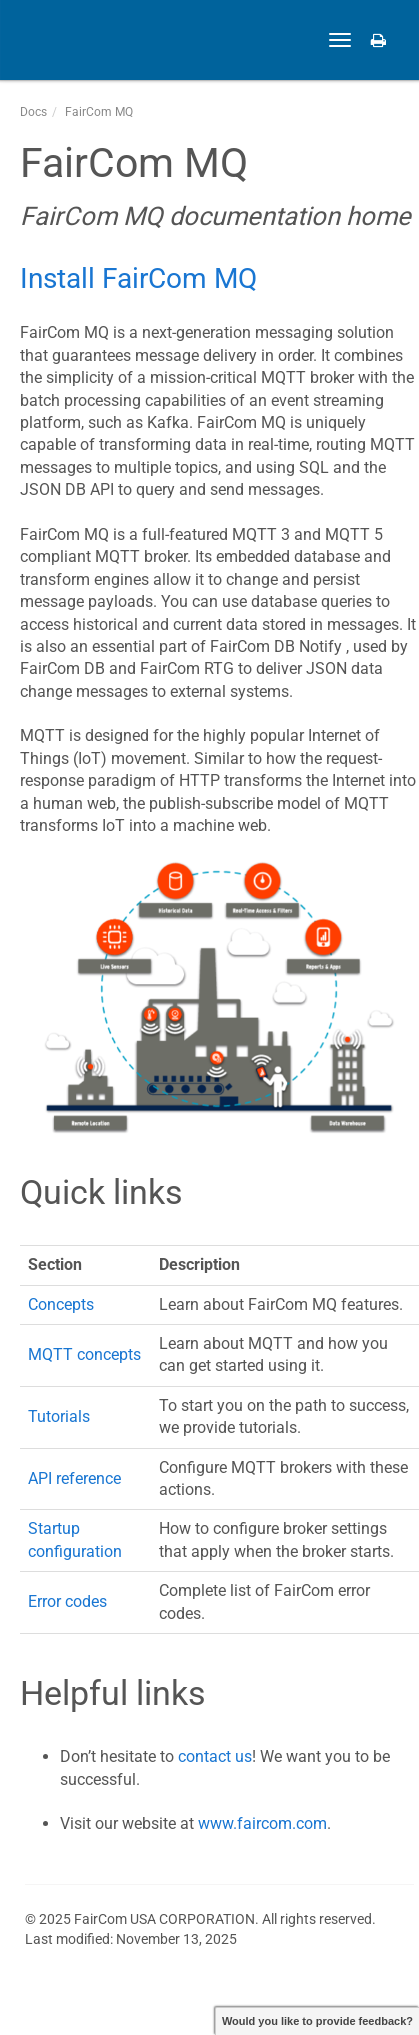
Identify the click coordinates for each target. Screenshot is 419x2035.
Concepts (61, 1304)
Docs (33, 112)
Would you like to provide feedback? (317, 2021)
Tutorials (59, 1416)
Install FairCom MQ (138, 278)
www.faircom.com (262, 1823)
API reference (74, 1478)
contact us (215, 1756)
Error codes (67, 1601)
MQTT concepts (84, 1354)
